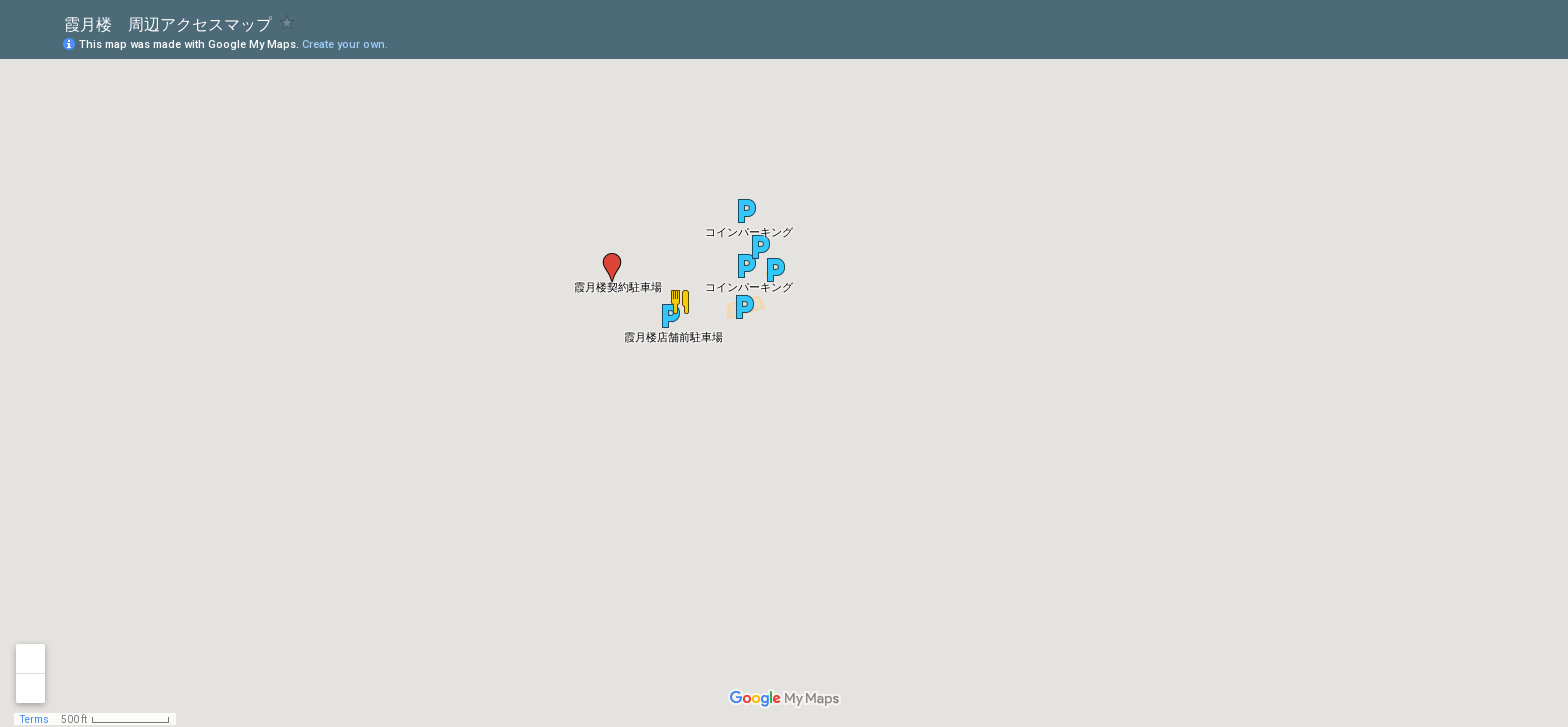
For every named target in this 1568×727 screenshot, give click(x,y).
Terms (34, 719)
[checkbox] (287, 22)
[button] (747, 211)
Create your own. (345, 44)
